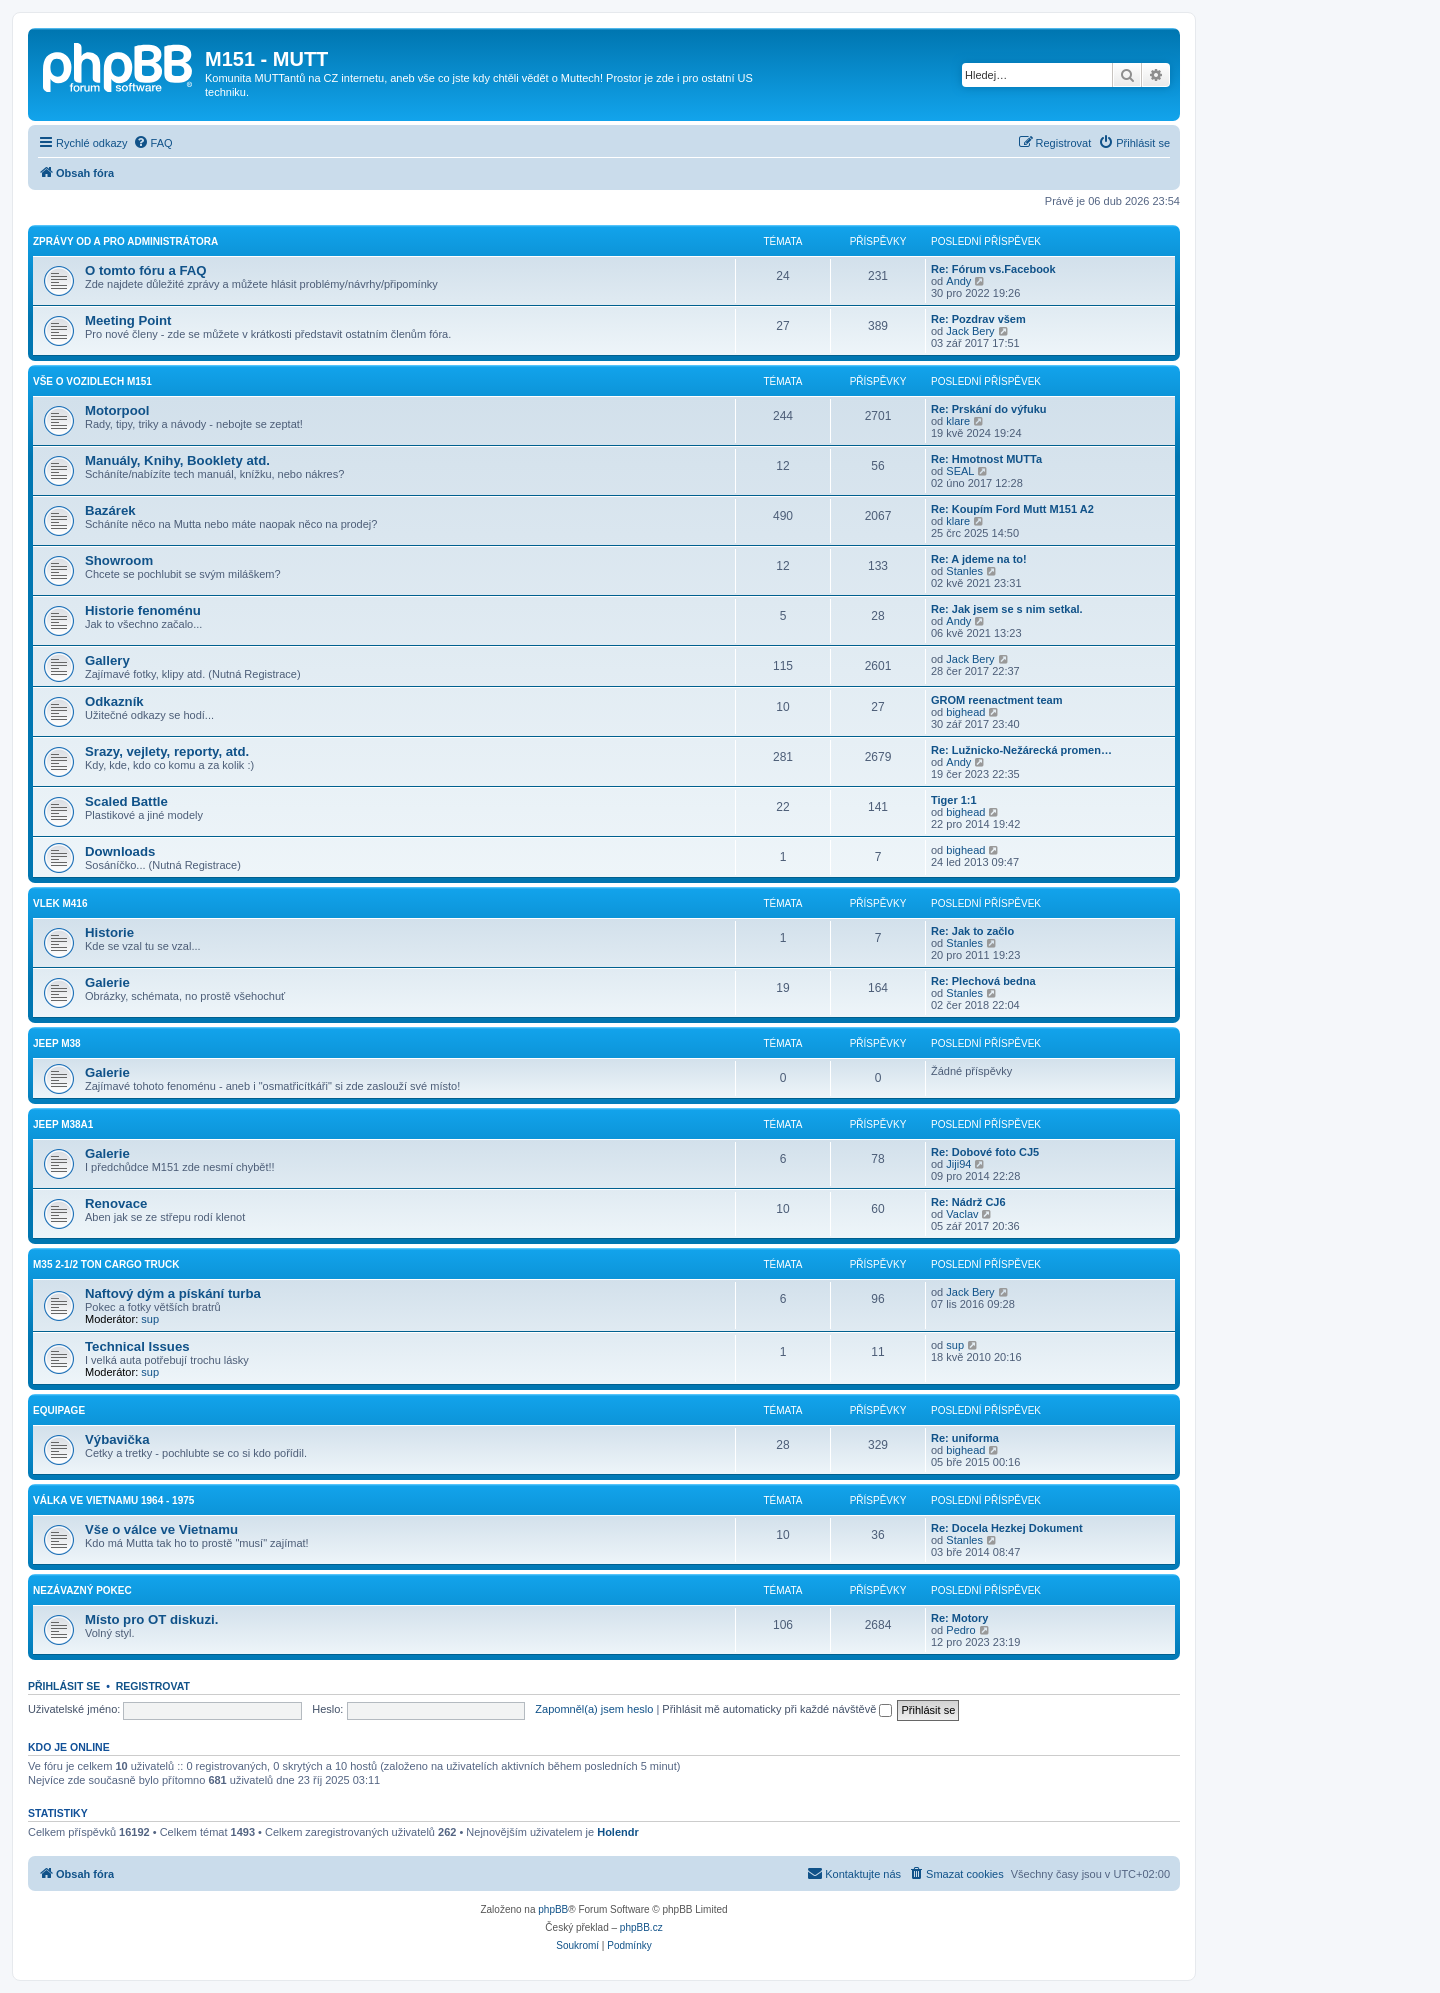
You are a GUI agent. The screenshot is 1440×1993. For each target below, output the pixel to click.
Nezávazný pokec (82, 1590)
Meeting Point (128, 320)
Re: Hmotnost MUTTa (986, 459)
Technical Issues (137, 1346)
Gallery (107, 660)
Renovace (116, 1203)
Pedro (960, 1630)
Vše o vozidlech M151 (92, 381)
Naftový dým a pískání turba (173, 1293)
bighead (965, 712)
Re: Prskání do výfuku (989, 409)
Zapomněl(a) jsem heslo (594, 1709)
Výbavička (117, 1439)
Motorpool (117, 410)
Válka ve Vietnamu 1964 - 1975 (113, 1500)
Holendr (618, 1832)
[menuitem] (153, 143)
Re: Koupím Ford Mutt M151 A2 (1012, 509)
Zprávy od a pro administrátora (125, 241)
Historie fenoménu (143, 610)
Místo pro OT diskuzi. (151, 1619)
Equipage (59, 1410)
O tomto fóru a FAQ (146, 270)
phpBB (553, 1909)
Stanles (964, 571)
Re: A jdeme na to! (979, 559)
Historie (109, 932)
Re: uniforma (965, 1438)
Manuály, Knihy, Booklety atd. (177, 460)
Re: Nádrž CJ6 (968, 1202)
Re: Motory (959, 1618)
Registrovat (153, 1686)
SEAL (960, 471)
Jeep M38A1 (63, 1124)
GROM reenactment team (996, 700)
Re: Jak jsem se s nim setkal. (1007, 609)
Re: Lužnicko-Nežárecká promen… (1021, 750)
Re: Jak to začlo (972, 931)
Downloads (120, 851)
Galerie (107, 982)
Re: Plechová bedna (983, 981)
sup (150, 1319)
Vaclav (962, 1214)
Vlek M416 (60, 903)
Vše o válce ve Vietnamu (161, 1529)
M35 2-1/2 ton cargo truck (106, 1264)
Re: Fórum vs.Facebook (993, 269)
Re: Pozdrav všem (978, 319)
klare (958, 421)
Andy (958, 281)
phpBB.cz (641, 1927)
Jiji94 (958, 1164)
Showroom (119, 560)
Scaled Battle (126, 801)
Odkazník (114, 701)
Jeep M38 (57, 1043)
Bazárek (110, 510)
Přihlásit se (64, 1686)
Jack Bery (970, 331)
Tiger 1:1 (954, 800)
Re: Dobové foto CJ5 (985, 1152)
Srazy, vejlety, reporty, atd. (167, 751)
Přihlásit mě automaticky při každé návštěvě (777, 1709)
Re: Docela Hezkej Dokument (1007, 1528)
